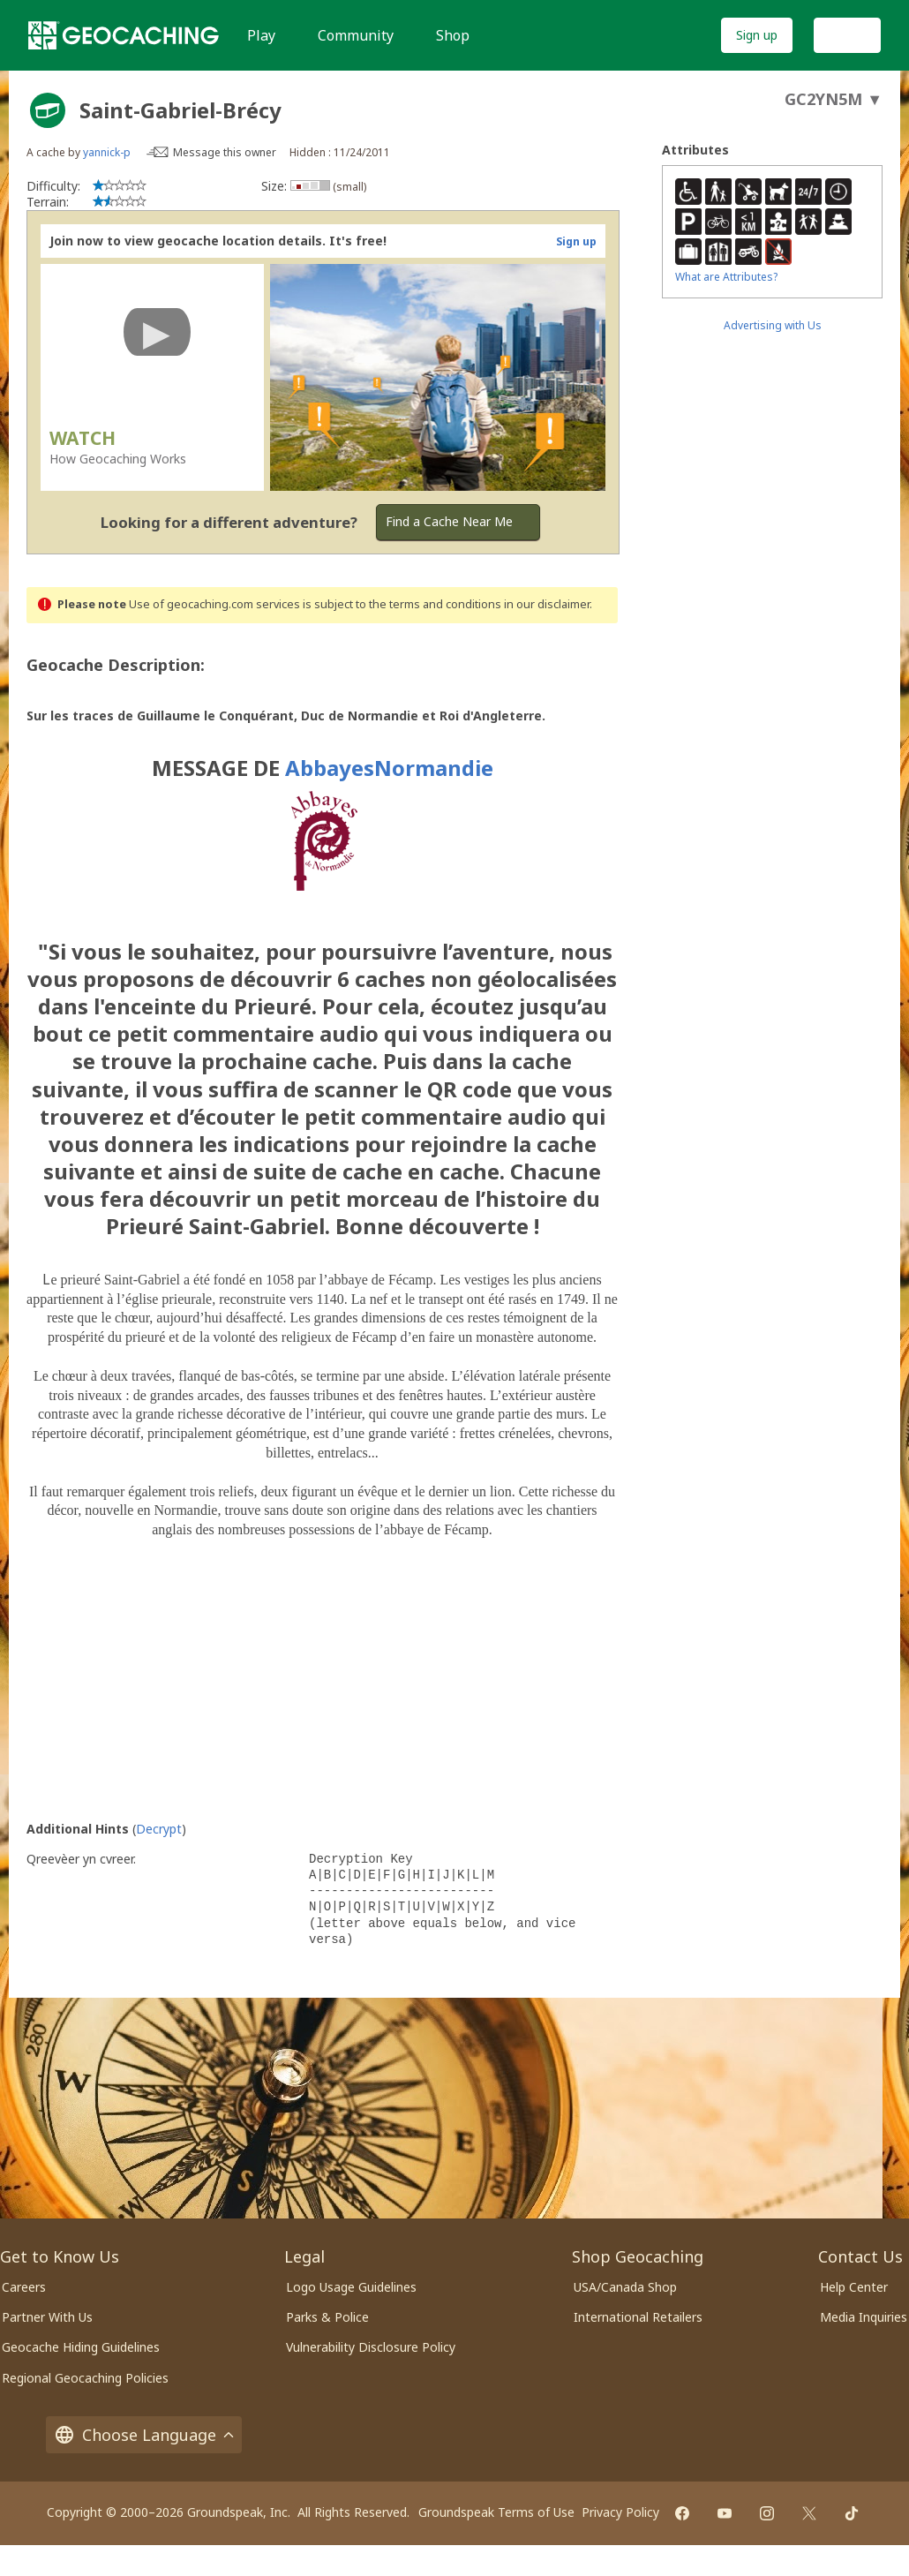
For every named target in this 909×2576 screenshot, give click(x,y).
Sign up (757, 34)
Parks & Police (327, 2317)
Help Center (854, 2286)
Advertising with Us (773, 325)
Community (356, 35)
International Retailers (638, 2317)
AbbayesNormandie (389, 767)
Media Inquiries (863, 2317)
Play (261, 35)
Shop (453, 35)
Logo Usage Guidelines (351, 2286)
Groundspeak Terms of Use (496, 2512)
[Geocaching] (123, 35)
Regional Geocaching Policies (85, 2377)
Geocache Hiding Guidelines (81, 2347)
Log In (847, 34)
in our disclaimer (547, 604)
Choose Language (144, 2434)
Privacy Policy (620, 2512)
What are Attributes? (726, 276)
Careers (24, 2286)
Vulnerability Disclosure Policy (370, 2347)
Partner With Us (47, 2317)
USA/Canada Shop (625, 2286)
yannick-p (107, 152)
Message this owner (224, 152)
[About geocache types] (47, 110)
